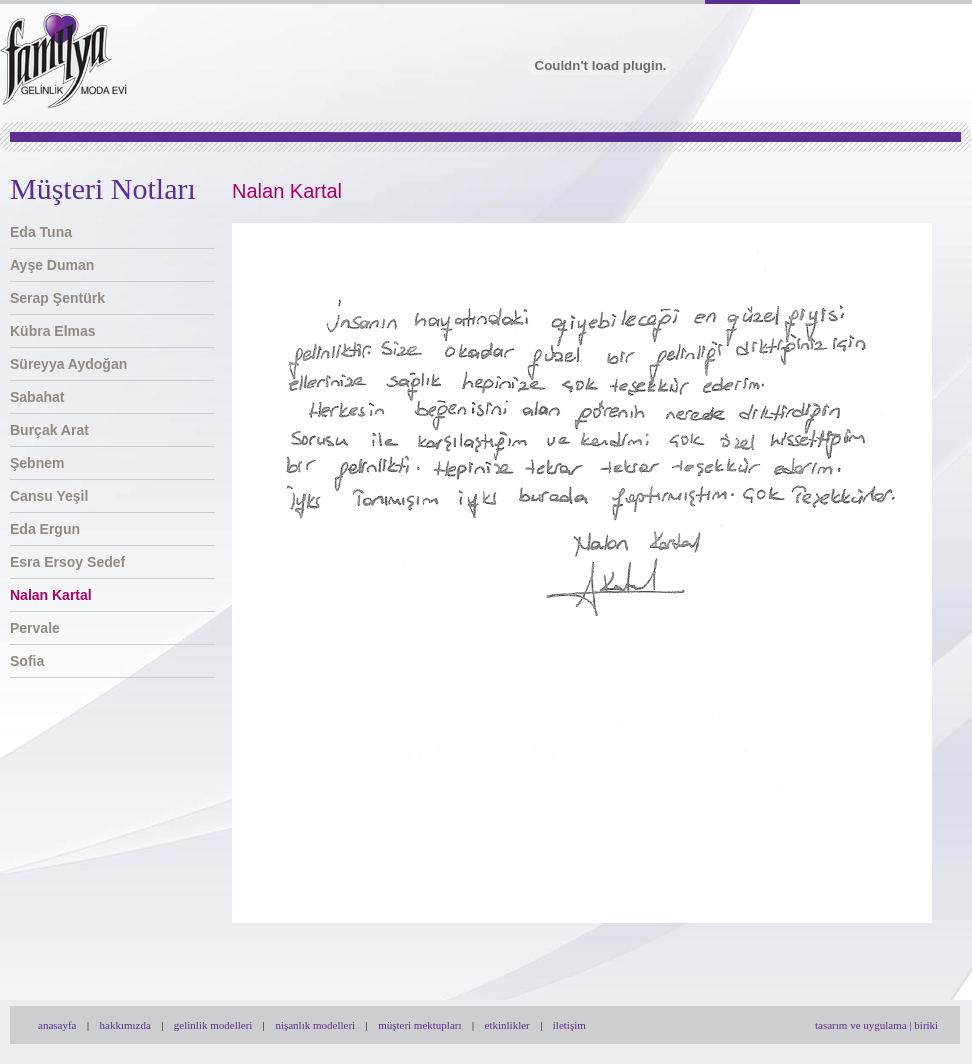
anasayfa (57, 1025)
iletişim (569, 1025)
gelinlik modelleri (213, 1025)
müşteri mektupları (419, 1025)
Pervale (35, 628)
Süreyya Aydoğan (68, 364)
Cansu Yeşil (49, 496)
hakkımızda (125, 1025)
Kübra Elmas (53, 331)
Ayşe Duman (52, 265)
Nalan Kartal (51, 595)
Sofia (27, 661)
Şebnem (37, 463)
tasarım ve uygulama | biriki (876, 1025)
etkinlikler (507, 1025)
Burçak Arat (49, 430)
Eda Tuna (41, 232)
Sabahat (37, 397)
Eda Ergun (45, 529)
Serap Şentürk (57, 298)
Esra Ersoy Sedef (67, 562)
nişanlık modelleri (315, 1025)
